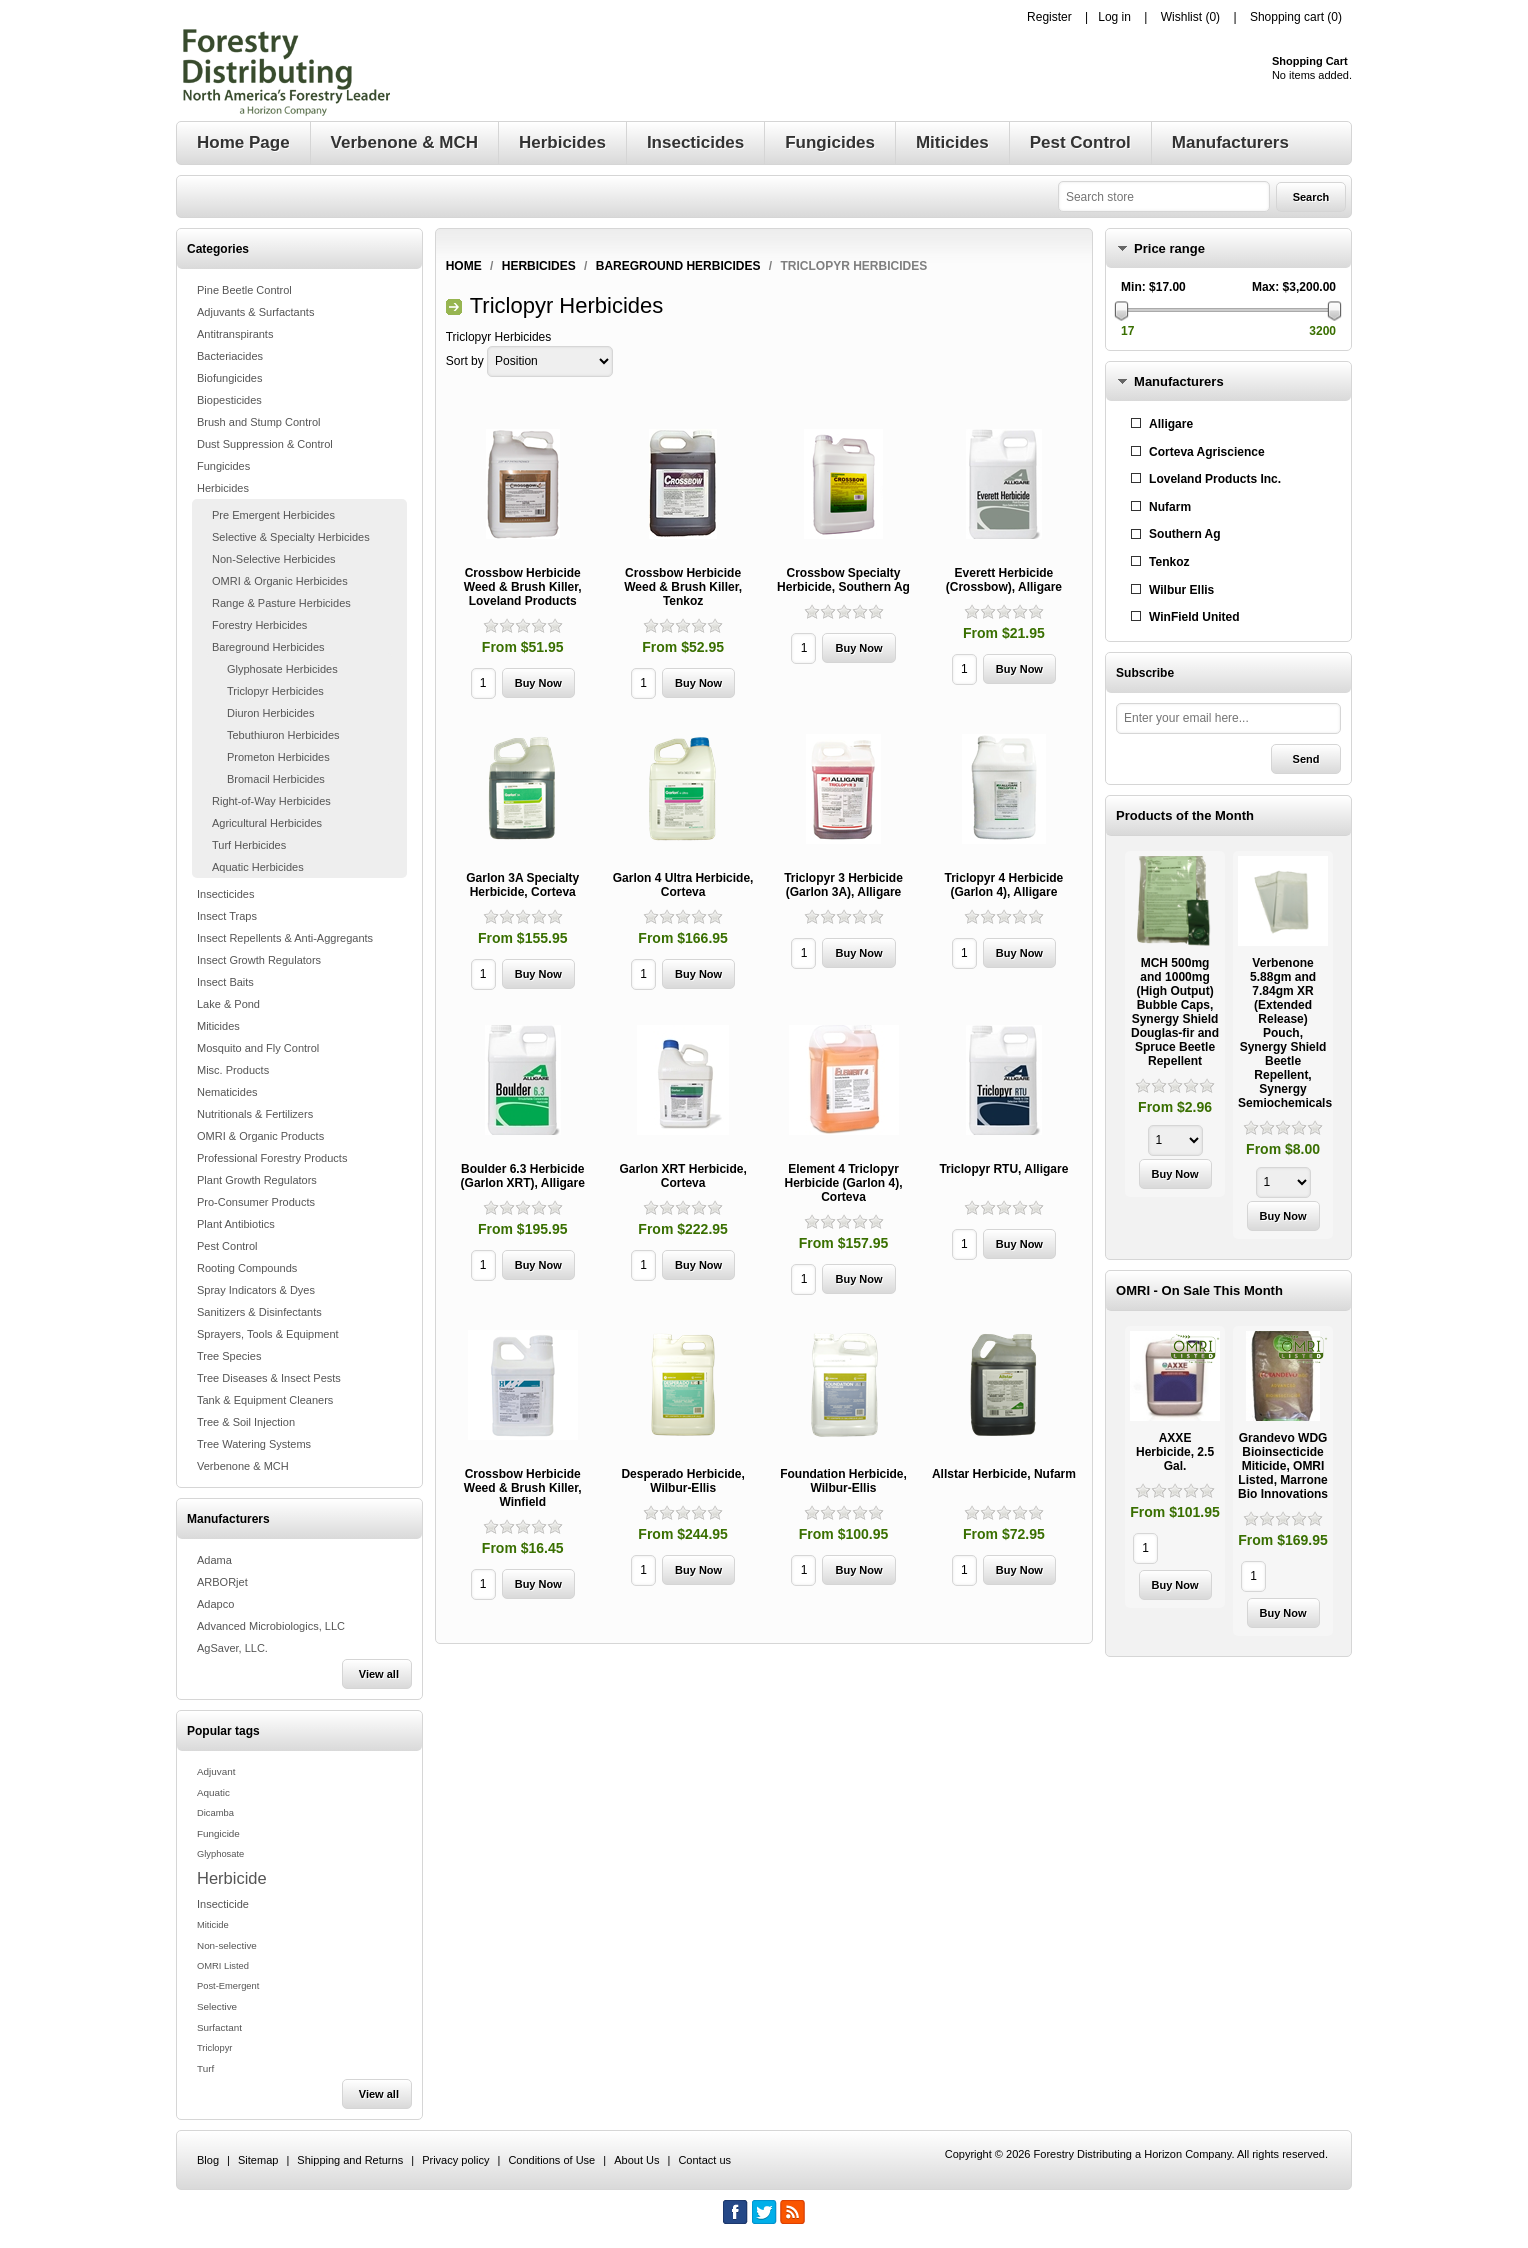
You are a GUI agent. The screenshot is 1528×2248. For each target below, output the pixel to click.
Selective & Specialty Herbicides (291, 537)
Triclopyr (214, 2048)
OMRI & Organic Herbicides (280, 581)
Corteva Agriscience (1207, 452)
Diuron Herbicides (270, 713)
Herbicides (223, 488)
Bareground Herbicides (268, 647)
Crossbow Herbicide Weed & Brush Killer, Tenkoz (683, 587)
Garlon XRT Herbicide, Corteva (682, 1176)
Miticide (213, 1925)
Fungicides (223, 466)
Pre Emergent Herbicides (273, 515)
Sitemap (258, 2160)
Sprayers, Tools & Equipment (268, 1334)
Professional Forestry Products (272, 1158)
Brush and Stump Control (259, 422)
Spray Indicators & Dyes (256, 1290)
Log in (1114, 17)
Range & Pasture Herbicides (281, 603)
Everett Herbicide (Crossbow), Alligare (1004, 580)
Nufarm (1170, 507)
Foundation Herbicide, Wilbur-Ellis (843, 1481)
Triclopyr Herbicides (275, 691)
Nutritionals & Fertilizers (255, 1114)
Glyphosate (220, 1854)
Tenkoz (1169, 562)
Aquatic (213, 1792)
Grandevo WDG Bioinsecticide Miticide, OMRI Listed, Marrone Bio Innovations (1283, 1466)
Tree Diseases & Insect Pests (269, 1378)
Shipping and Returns (350, 2160)
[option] (1175, 1026)
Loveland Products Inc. (1215, 479)
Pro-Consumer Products (256, 1202)
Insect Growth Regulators (259, 960)
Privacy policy (455, 2160)
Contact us (704, 2160)
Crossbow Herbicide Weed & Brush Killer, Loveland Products (523, 587)
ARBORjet (222, 1582)
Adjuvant (216, 1771)
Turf (205, 2068)
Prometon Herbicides (278, 757)
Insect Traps (227, 916)
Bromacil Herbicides (276, 779)
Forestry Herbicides (259, 625)
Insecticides (225, 894)
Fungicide (218, 1833)
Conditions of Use (551, 2160)
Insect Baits (225, 982)
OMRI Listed (223, 1966)
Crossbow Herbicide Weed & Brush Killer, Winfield (523, 1488)
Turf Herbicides (249, 845)
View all (379, 1674)
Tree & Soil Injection (246, 1422)
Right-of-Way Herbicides (271, 801)
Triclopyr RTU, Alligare (1003, 1169)
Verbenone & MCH (243, 1466)
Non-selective (227, 1945)
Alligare (1171, 424)
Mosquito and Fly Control (258, 1048)
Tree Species (229, 1356)
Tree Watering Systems (254, 1444)
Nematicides (227, 1092)
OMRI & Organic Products (260, 1136)
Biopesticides (229, 400)
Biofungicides (229, 378)
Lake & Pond (228, 1004)
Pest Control (227, 1246)
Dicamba (215, 1813)
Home (464, 266)
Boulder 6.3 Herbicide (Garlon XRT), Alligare (523, 1176)
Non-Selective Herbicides (274, 559)
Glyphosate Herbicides (282, 669)
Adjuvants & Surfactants (255, 312)
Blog (208, 2160)
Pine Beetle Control (244, 290)
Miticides (218, 1026)
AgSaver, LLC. (232, 1648)
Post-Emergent (228, 1986)
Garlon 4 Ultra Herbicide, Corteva (683, 885)
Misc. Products (233, 1070)
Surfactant (219, 2027)
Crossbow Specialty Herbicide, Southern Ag (843, 580)
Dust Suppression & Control (265, 444)
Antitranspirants (235, 334)
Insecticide (223, 1904)
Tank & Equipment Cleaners (265, 1400)
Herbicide (232, 1878)
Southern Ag (1185, 534)
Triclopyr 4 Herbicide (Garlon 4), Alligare (1004, 885)
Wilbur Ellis (1181, 590)
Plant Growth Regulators (257, 1180)
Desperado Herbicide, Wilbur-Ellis (682, 1481)
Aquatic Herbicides (258, 867)
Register (1049, 17)
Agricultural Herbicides (267, 823)
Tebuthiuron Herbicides (283, 735)
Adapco (215, 1604)
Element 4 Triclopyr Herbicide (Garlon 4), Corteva (843, 1183)
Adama (214, 1560)
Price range (1169, 248)
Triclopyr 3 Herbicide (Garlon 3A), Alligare (843, 885)
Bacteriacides (230, 356)
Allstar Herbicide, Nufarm (1004, 1474)
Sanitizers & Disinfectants (259, 1312)
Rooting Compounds (247, 1268)
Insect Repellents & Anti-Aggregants (285, 938)
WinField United (1194, 617)
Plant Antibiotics (236, 1224)
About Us (636, 2160)
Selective (217, 2006)
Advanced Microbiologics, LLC (271, 1626)
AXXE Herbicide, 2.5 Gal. (1175, 1452)
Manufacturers (1179, 381)
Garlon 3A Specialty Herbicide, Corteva (522, 885)
